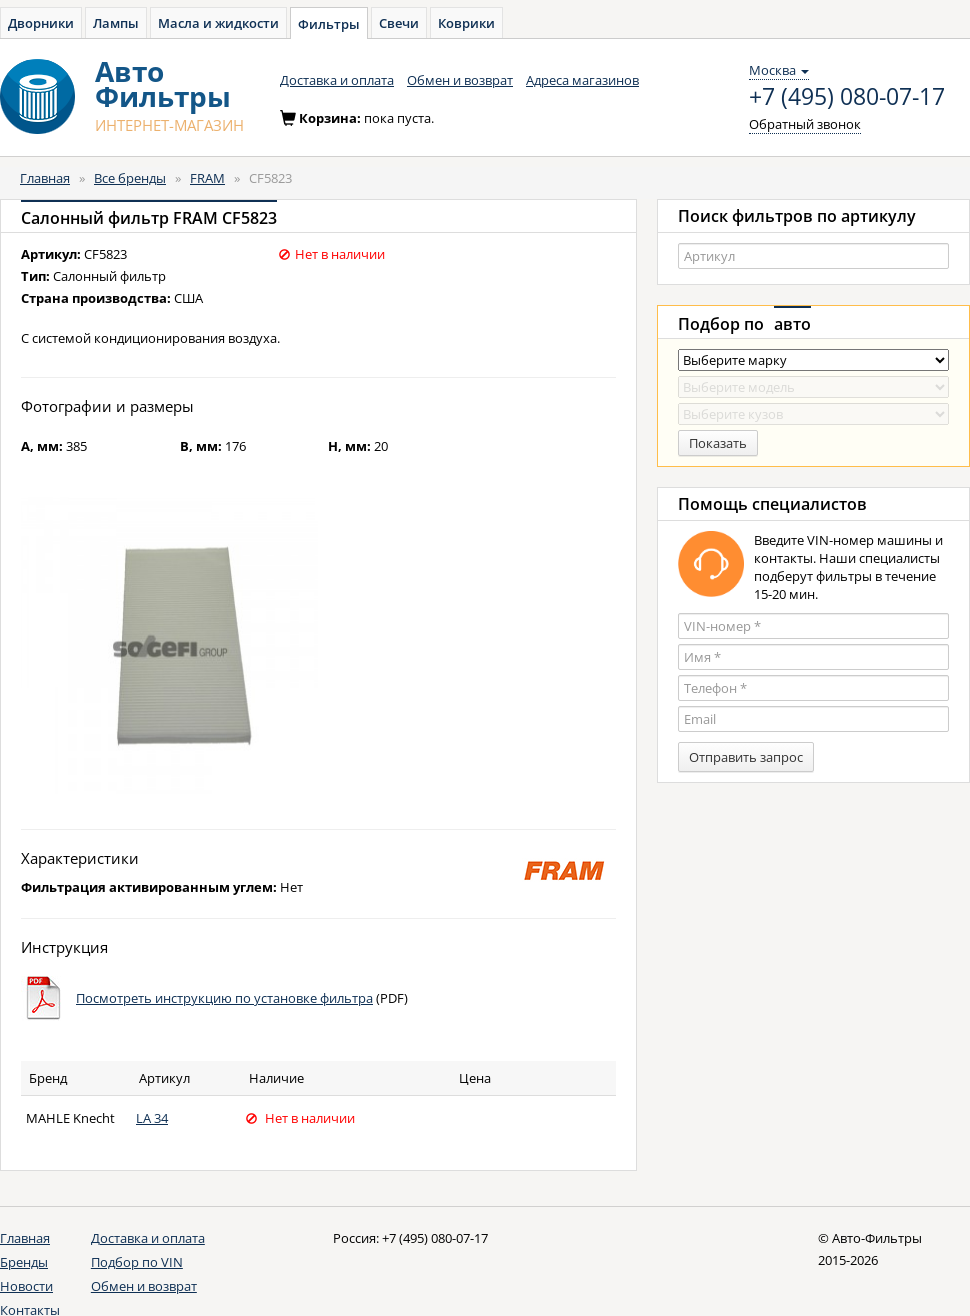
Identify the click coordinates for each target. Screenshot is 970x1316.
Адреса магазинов (582, 80)
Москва (779, 70)
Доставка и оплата (337, 80)
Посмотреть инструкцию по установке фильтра (224, 998)
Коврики (466, 23)
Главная (45, 178)
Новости (26, 1286)
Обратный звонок (805, 124)
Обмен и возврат (460, 80)
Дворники (41, 23)
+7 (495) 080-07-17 (847, 97)
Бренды (24, 1262)
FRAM (207, 178)
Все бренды (130, 178)
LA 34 (152, 1118)
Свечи (399, 23)
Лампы (116, 23)
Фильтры (329, 24)
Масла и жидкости (218, 23)
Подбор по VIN (137, 1262)
